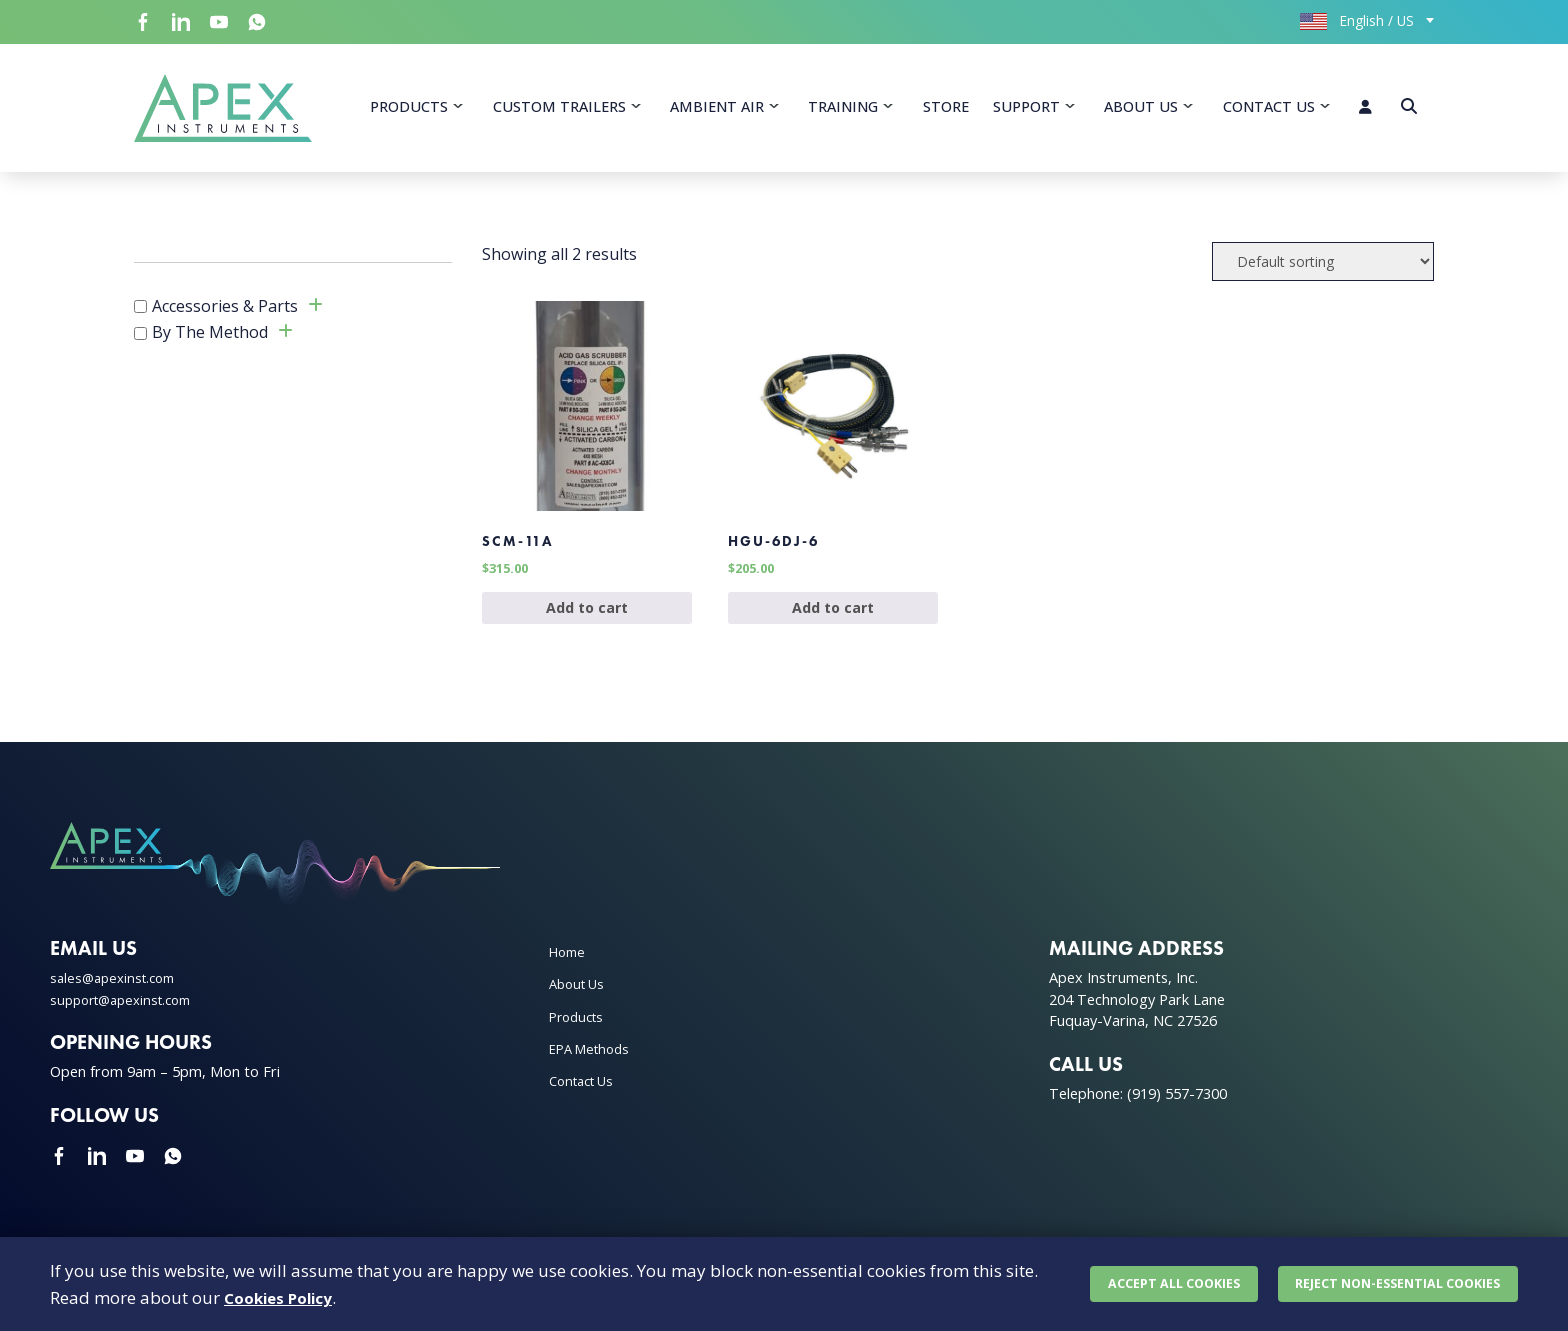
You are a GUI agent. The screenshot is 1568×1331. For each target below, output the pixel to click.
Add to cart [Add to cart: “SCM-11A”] (587, 629)
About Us (1141, 110)
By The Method (210, 341)
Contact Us (1269, 110)
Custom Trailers (559, 110)
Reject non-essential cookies (1395, 1280)
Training (843, 110)
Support (1026, 110)
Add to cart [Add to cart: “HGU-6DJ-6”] (833, 629)
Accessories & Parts (225, 314)
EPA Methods (594, 1071)
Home (569, 974)
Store (946, 110)
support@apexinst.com (128, 1022)
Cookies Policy (284, 1293)
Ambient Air (717, 110)
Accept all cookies (1167, 1280)
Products (409, 110)
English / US (1357, 20)
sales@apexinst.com (117, 1000)
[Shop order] (1323, 269)
